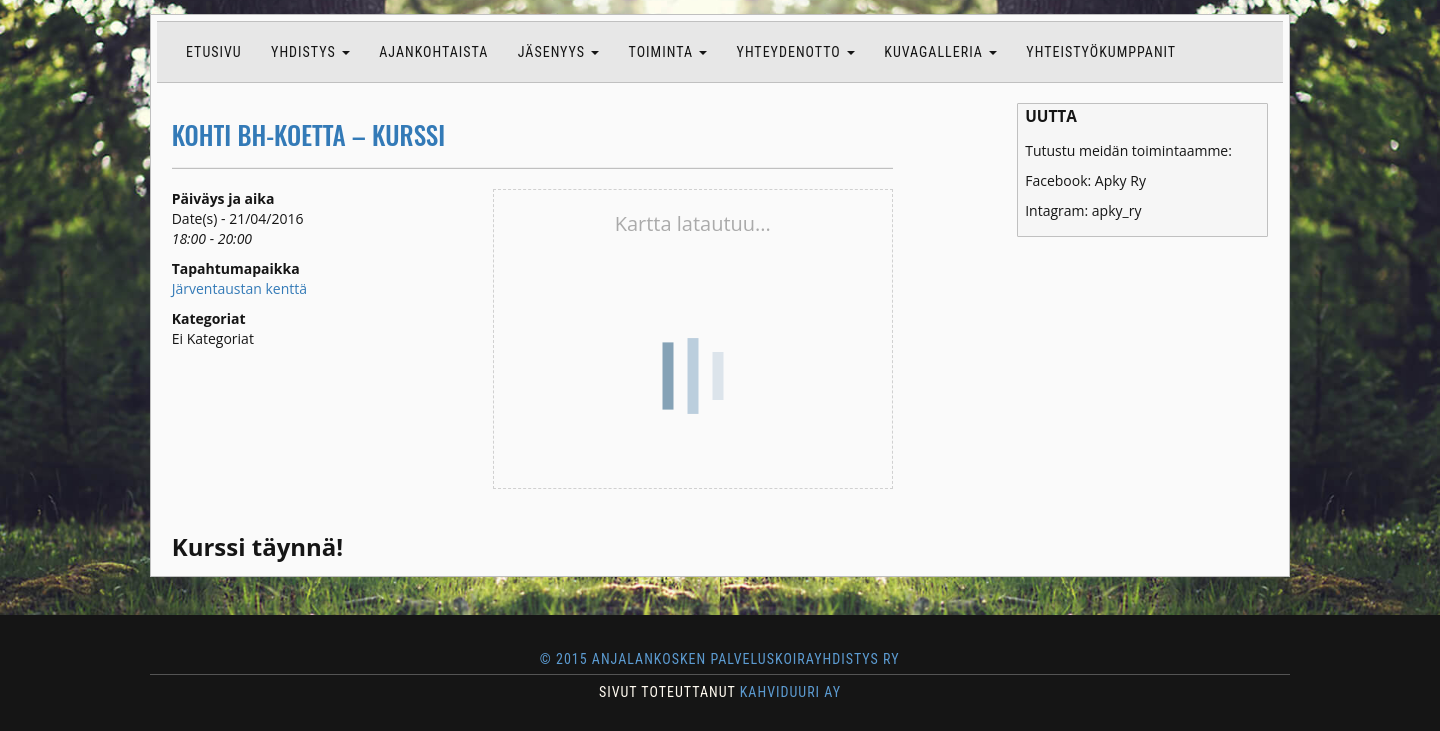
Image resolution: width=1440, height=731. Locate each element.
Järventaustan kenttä (239, 288)
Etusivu (214, 52)
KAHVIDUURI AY (790, 692)
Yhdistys (310, 52)
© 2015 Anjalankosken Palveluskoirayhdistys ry (719, 659)
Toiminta (668, 52)
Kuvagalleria (940, 52)
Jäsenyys (559, 52)
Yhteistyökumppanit (1101, 52)
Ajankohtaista (433, 52)
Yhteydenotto (796, 52)
